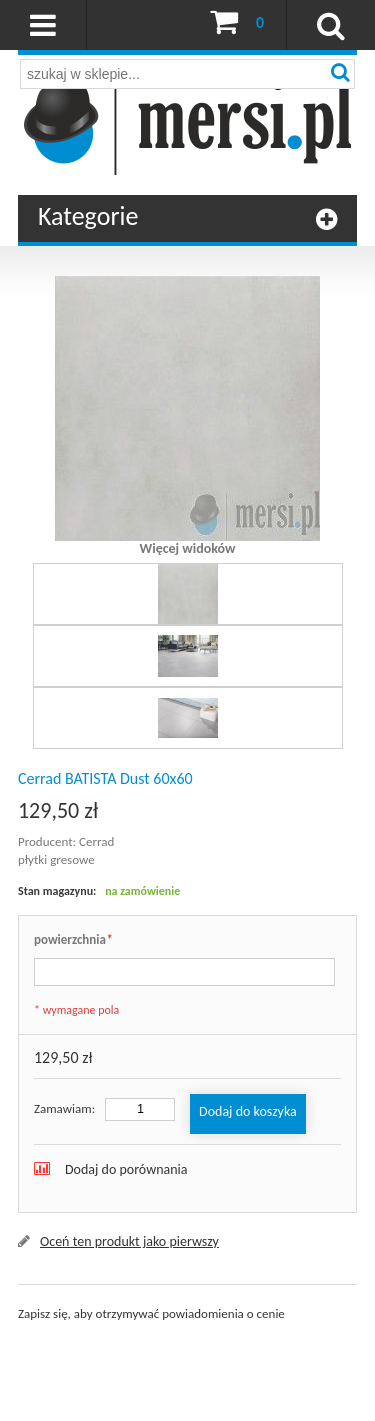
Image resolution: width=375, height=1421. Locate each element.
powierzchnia (73, 940)
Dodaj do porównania (126, 1169)
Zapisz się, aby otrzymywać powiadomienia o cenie (151, 1313)
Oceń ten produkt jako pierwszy (129, 1241)
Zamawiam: (64, 1108)
